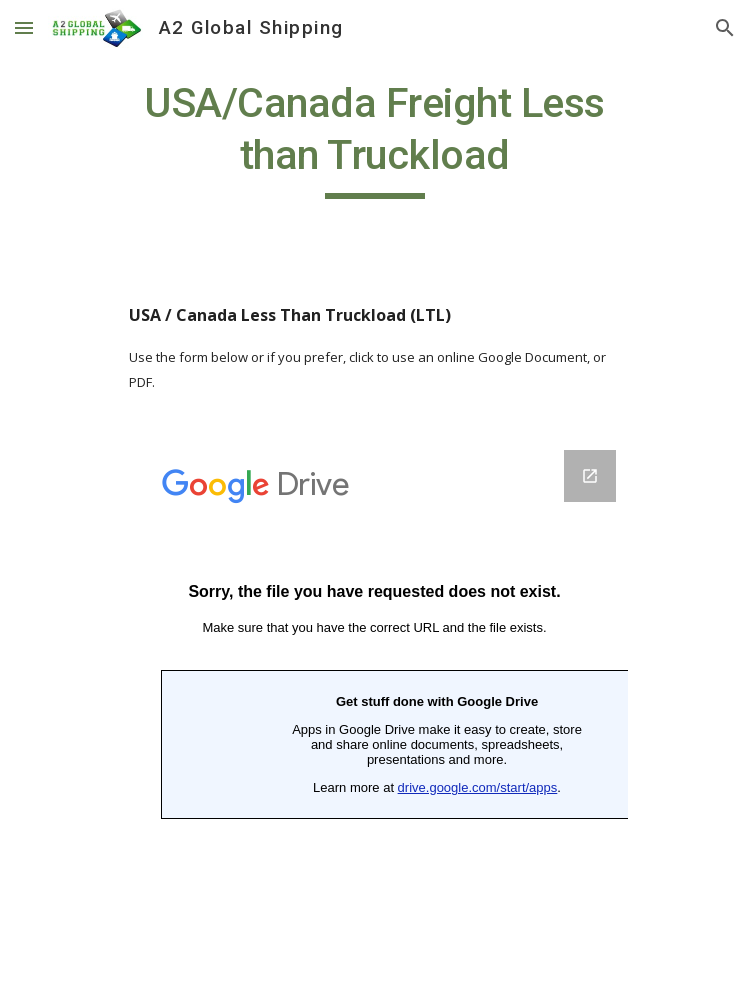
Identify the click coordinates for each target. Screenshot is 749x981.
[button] (24, 27)
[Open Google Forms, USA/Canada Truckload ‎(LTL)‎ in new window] (590, 476)
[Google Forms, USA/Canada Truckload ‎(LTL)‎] (374, 703)
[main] (374, 138)
